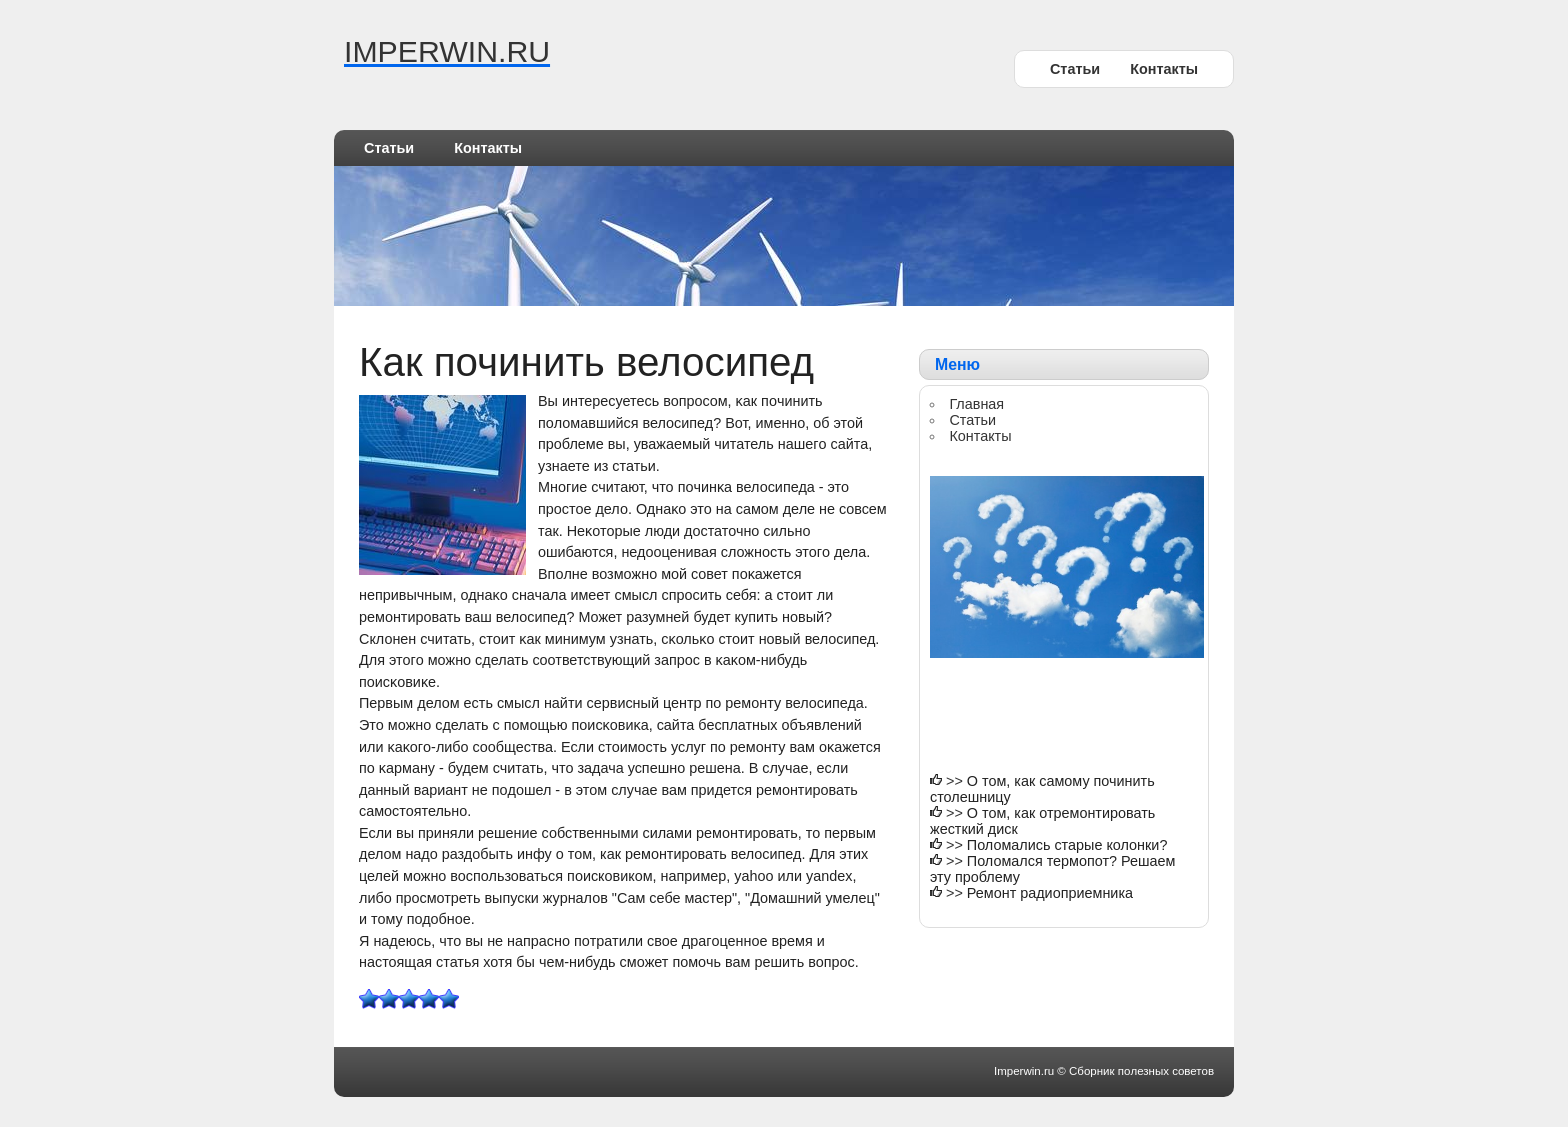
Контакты (1164, 69)
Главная (976, 404)
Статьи (1075, 69)
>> (956, 781)
